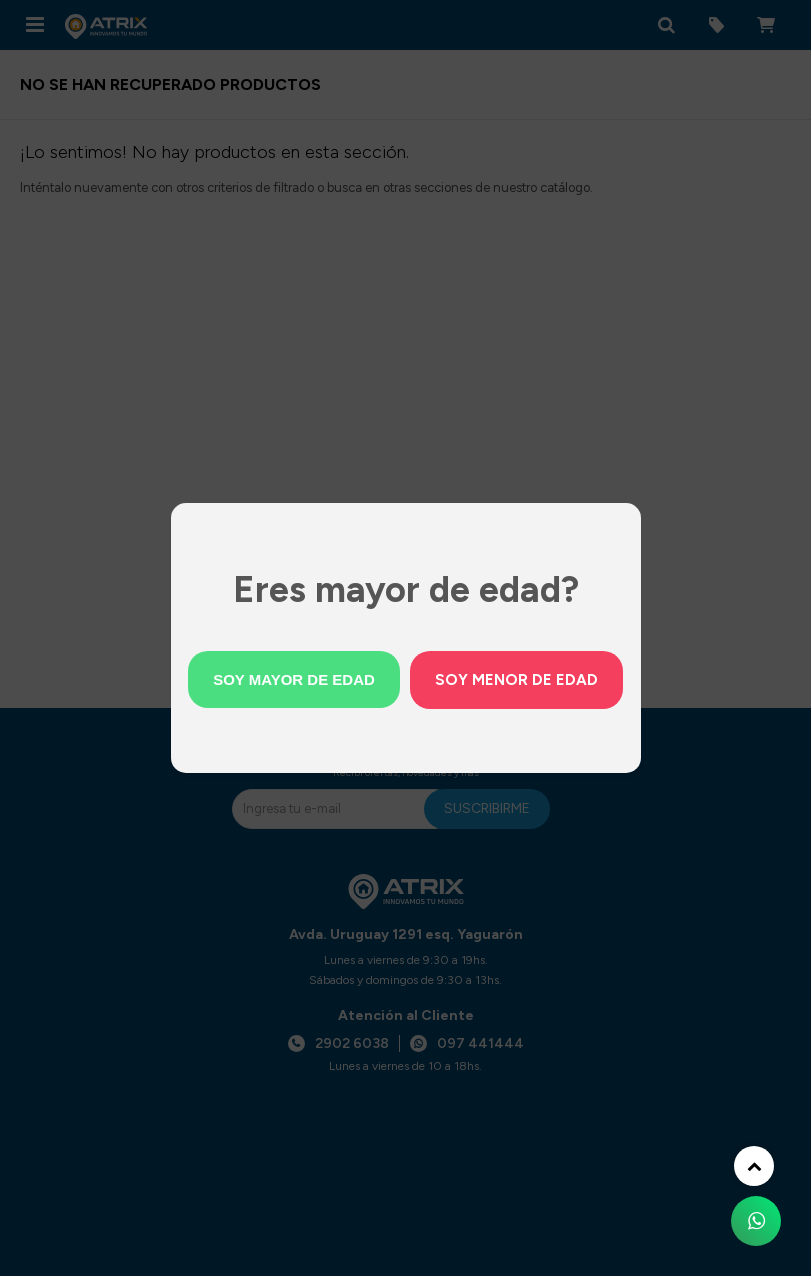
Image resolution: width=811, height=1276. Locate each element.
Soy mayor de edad (294, 679)
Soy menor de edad (516, 680)
